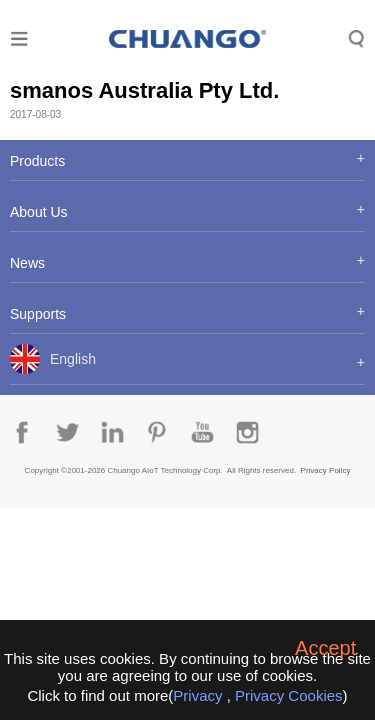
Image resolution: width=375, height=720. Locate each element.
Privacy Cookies (289, 695)
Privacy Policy (326, 470)
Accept (325, 648)
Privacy (197, 695)
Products (37, 161)
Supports (38, 314)
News (27, 263)
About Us (39, 212)
